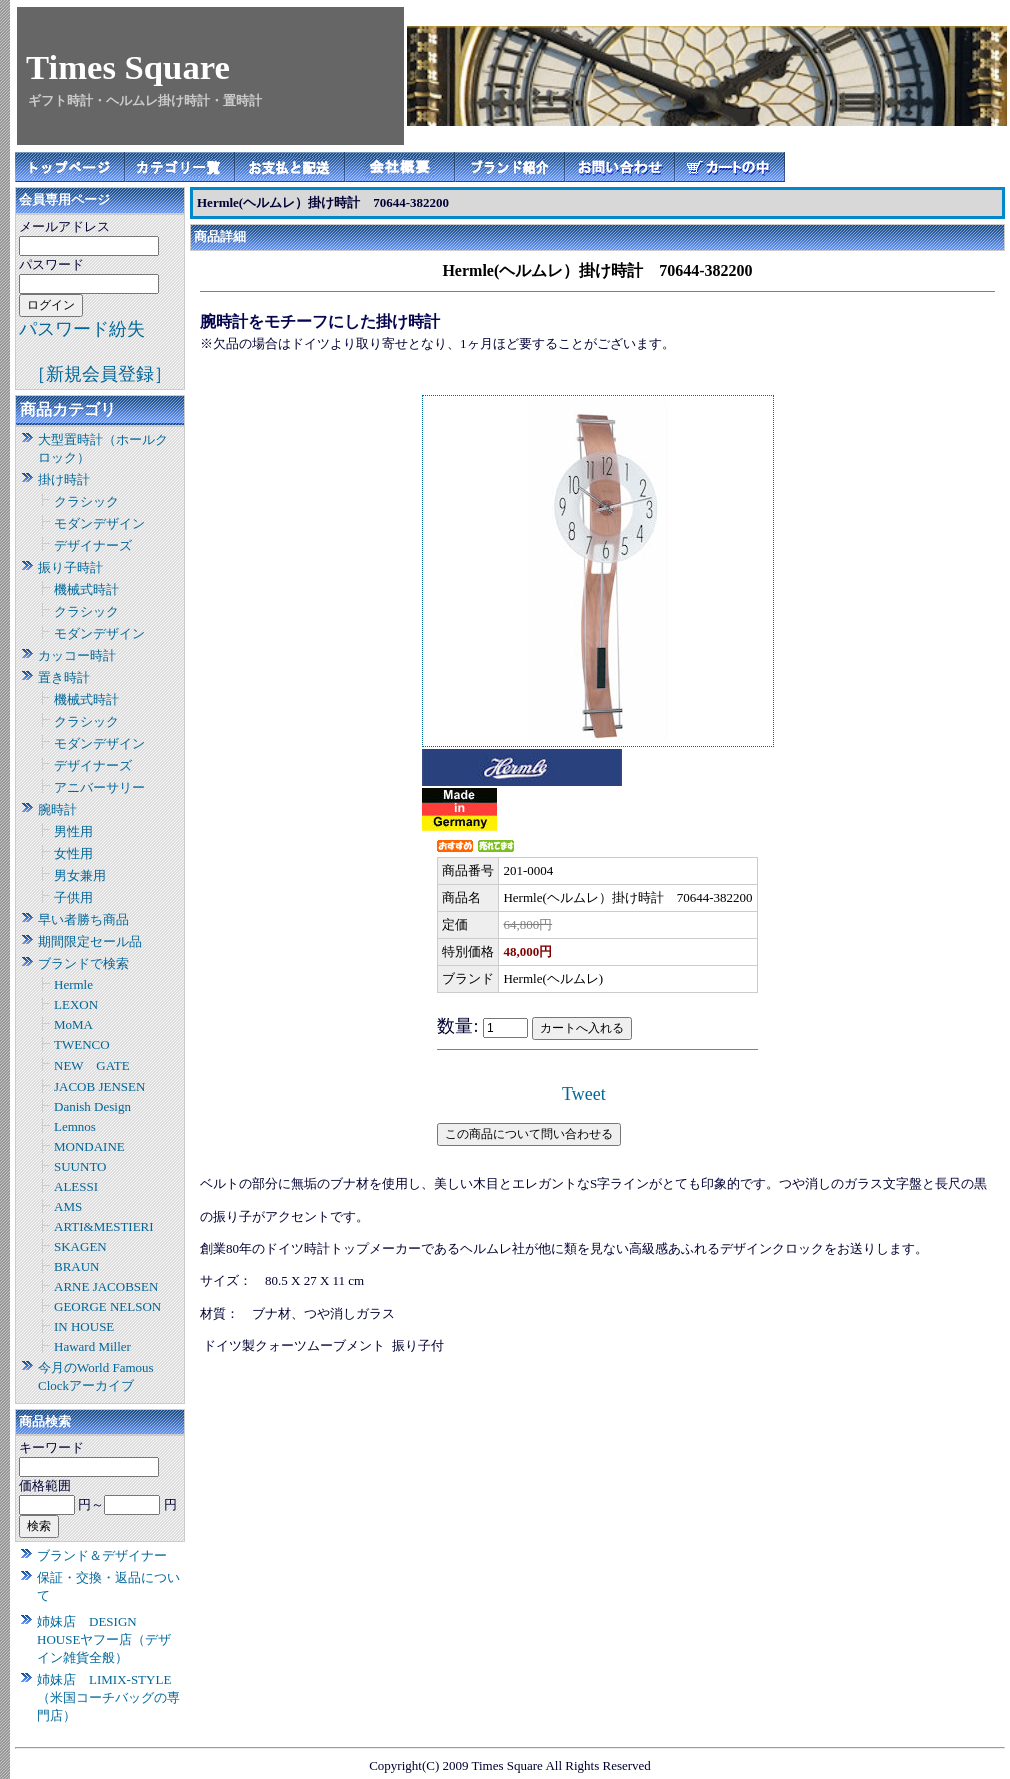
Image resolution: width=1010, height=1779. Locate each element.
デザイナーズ (93, 545)
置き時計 (64, 677)
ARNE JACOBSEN (106, 1286)
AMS (68, 1206)
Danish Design (92, 1106)
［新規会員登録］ (100, 374)
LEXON (76, 1004)
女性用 (73, 853)
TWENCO (82, 1044)
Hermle (73, 984)
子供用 (73, 897)
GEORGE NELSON (107, 1306)
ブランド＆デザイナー (102, 1555)
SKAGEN (80, 1246)
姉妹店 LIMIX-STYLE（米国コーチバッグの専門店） (108, 1697)
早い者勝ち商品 (83, 919)
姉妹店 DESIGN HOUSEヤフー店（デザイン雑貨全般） (104, 1639)
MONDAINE (89, 1146)
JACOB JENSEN (99, 1086)
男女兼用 (80, 875)
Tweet (584, 1094)
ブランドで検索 (83, 963)
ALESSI (76, 1186)
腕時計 (57, 809)
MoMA (73, 1024)
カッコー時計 (77, 655)
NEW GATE (92, 1065)
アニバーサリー (99, 787)
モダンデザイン (99, 523)
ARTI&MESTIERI (104, 1226)
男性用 (73, 831)
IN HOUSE (84, 1326)
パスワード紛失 (82, 329)
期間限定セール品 (90, 941)
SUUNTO (80, 1166)
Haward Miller (92, 1346)
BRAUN (77, 1266)
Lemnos (75, 1126)
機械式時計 (86, 589)
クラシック (86, 501)
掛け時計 (64, 479)
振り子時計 (70, 567)
